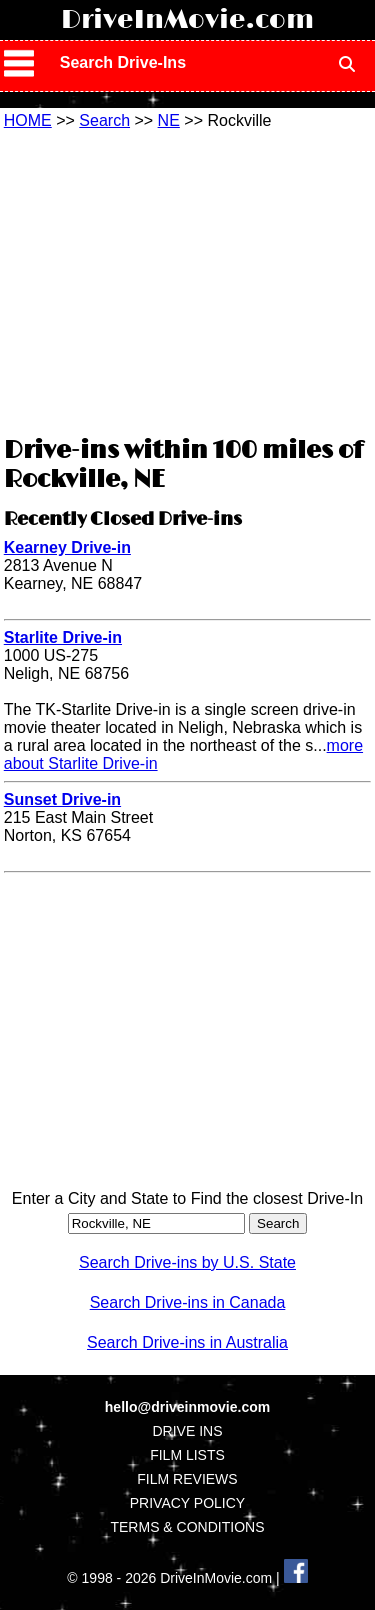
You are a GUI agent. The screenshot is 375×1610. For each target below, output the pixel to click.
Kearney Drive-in (67, 547)
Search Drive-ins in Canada (188, 1302)
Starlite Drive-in (63, 637)
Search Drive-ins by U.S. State (187, 1262)
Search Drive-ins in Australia (187, 1342)
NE (169, 120)
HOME (28, 120)
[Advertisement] (188, 280)
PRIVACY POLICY (187, 1503)
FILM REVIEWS (187, 1479)
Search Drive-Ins (123, 62)
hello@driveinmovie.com (187, 1407)
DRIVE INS (187, 1431)
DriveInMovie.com (187, 20)
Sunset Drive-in (62, 799)
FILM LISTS (187, 1455)
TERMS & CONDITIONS (187, 1527)
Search (104, 120)
